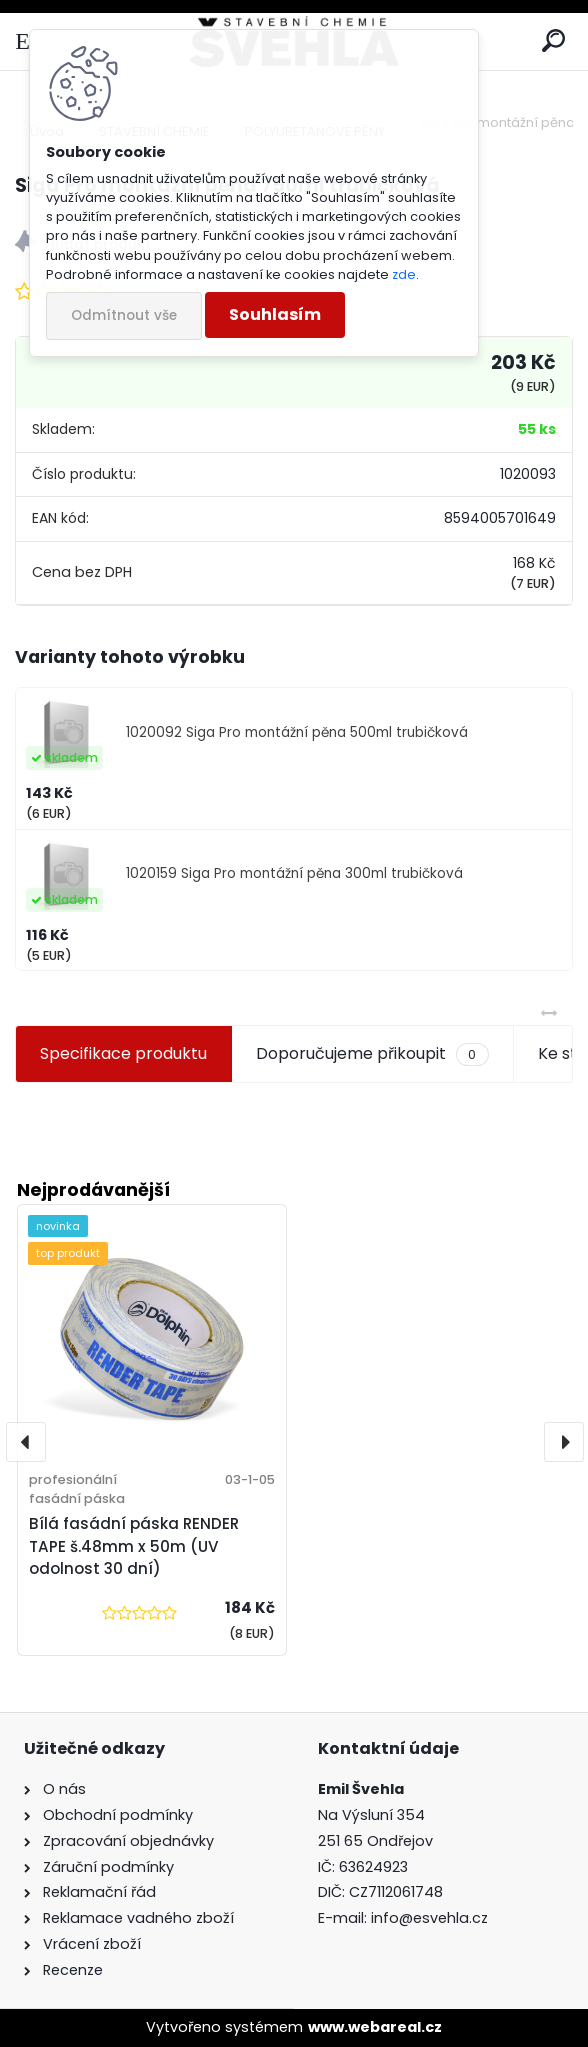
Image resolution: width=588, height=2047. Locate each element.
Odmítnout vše (124, 315)
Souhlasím (275, 314)
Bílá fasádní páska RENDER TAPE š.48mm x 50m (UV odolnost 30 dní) (134, 1546)
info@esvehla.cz (429, 1918)
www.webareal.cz (375, 2027)
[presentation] (26, 1442)
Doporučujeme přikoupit (372, 1054)
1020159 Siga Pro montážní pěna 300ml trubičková (294, 873)
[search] (553, 41)
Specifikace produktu (123, 1053)
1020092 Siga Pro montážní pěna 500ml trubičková (297, 732)
